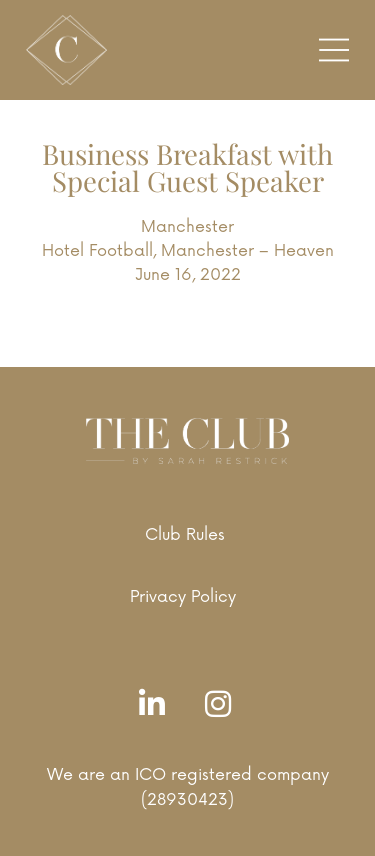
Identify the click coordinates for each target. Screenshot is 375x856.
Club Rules (185, 535)
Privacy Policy (183, 597)
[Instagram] (223, 705)
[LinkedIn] (157, 705)
